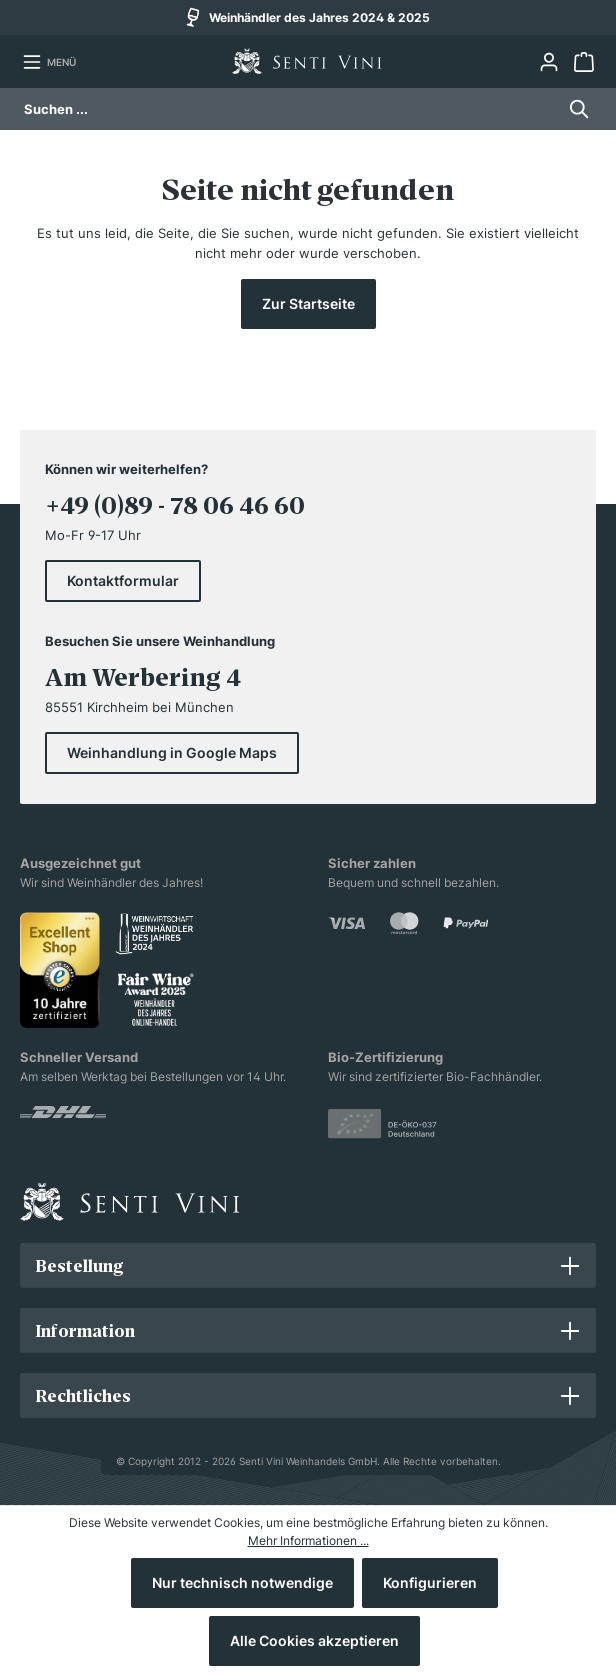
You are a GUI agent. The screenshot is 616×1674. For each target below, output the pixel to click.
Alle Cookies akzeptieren (314, 1640)
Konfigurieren (430, 1582)
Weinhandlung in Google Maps (172, 752)
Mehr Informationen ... (308, 1540)
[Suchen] (573, 109)
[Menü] (49, 62)
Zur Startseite (308, 303)
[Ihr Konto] (548, 62)
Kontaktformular (123, 580)
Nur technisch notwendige (242, 1582)
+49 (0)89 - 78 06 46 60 (175, 505)
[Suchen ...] (289, 109)
